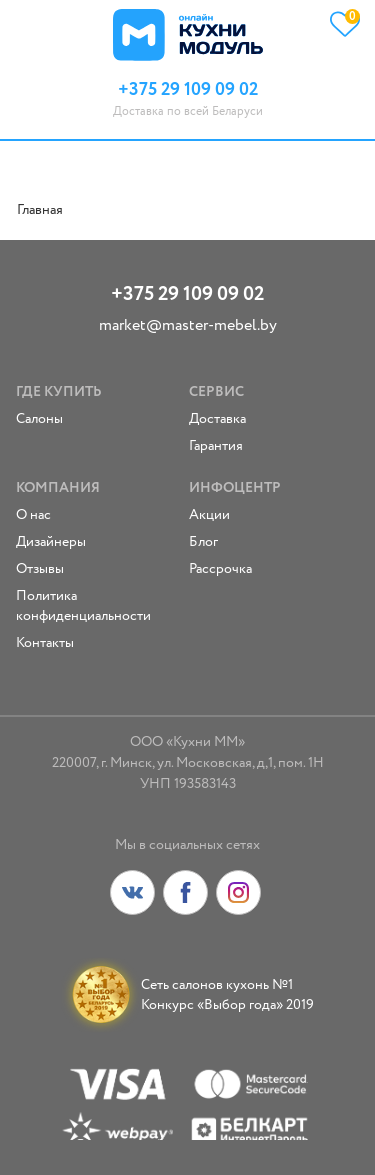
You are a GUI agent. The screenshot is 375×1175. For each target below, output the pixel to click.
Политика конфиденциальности (83, 606)
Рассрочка (220, 569)
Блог (203, 542)
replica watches (201, 230)
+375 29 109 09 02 (187, 294)
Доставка (217, 419)
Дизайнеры (51, 542)
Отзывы (40, 569)
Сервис (216, 392)
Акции (209, 515)
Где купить (59, 392)
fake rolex (122, 230)
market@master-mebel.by (188, 325)
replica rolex (52, 230)
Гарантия (216, 446)
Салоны (39, 419)
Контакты (45, 643)
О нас (33, 515)
